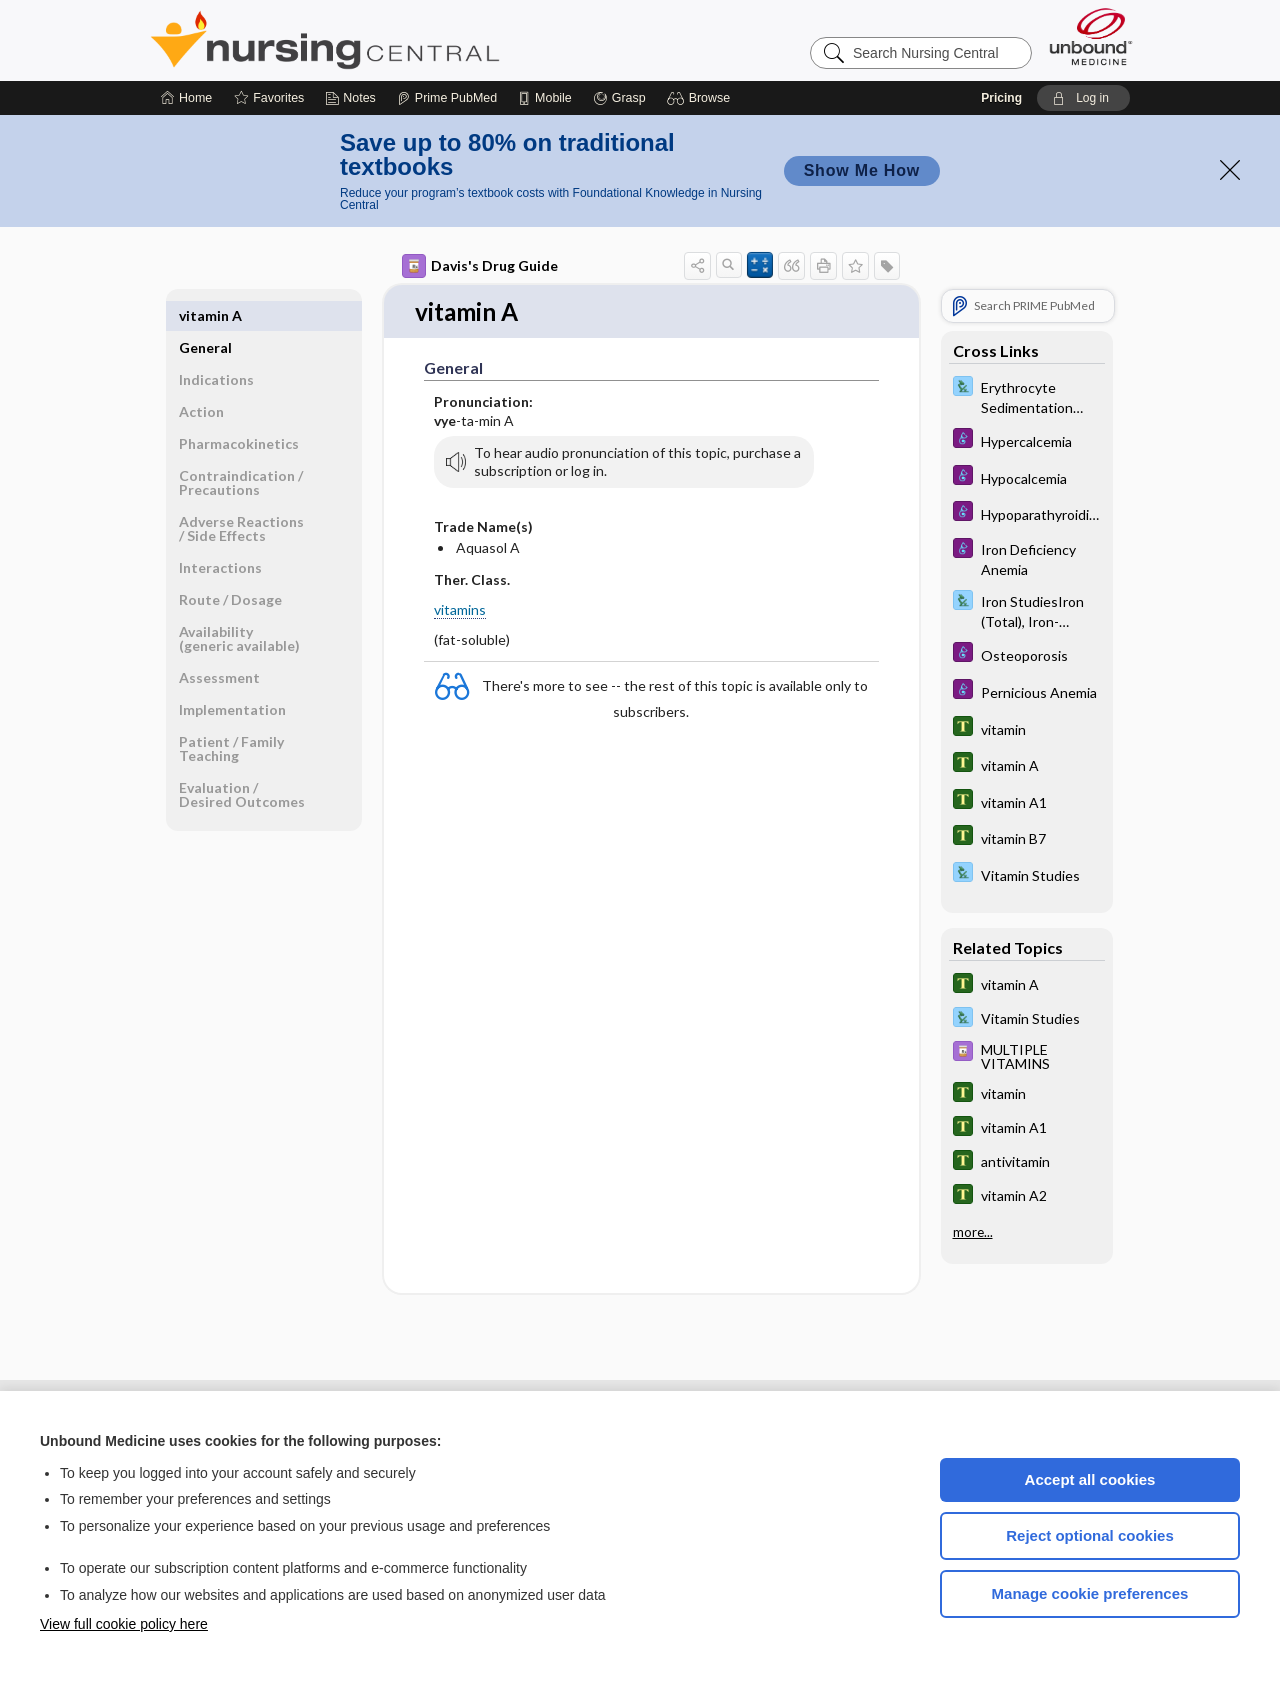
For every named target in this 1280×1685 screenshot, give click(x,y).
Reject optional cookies (1090, 1535)
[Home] (186, 98)
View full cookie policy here (124, 1624)
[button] (701, 98)
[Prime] (447, 98)
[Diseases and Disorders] (1027, 440)
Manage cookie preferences (1090, 1593)
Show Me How (862, 170)
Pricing (1001, 98)
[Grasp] (619, 98)
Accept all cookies (1090, 1479)
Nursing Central (400, 40)
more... (973, 1232)
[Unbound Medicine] (1091, 36)
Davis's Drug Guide (480, 266)
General (205, 315)
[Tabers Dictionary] (1027, 728)
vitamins (460, 610)
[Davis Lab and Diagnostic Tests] (1027, 396)
